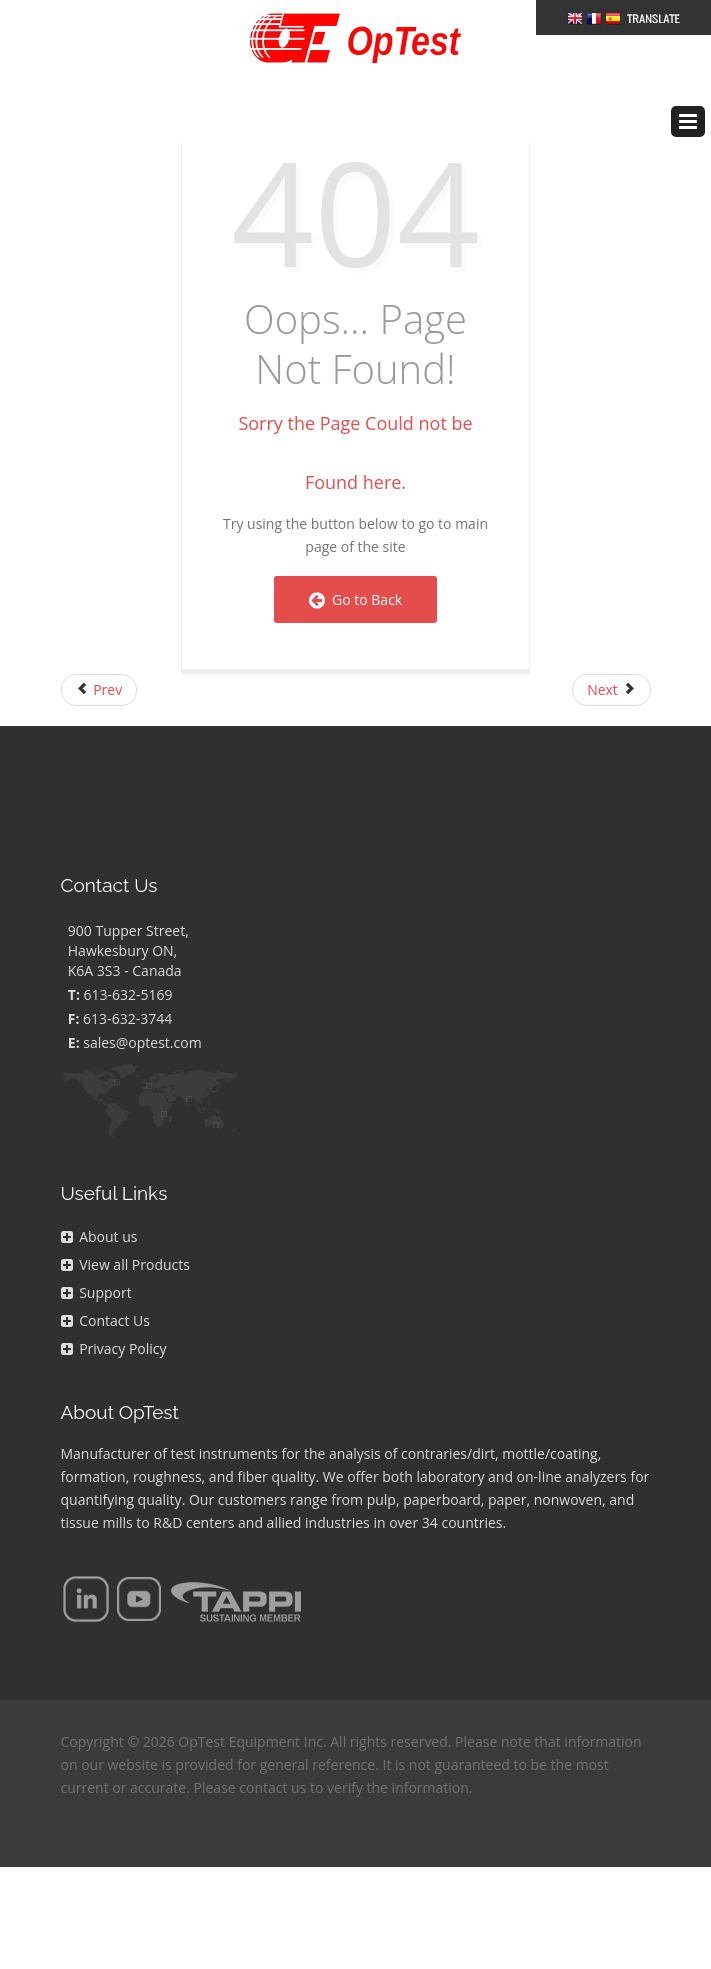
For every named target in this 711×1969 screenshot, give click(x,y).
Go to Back (355, 599)
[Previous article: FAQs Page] (99, 690)
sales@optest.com (142, 1042)
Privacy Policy (114, 1348)
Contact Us (105, 1320)
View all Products (125, 1264)
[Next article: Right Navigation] (611, 690)
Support (96, 1292)
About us (99, 1236)
